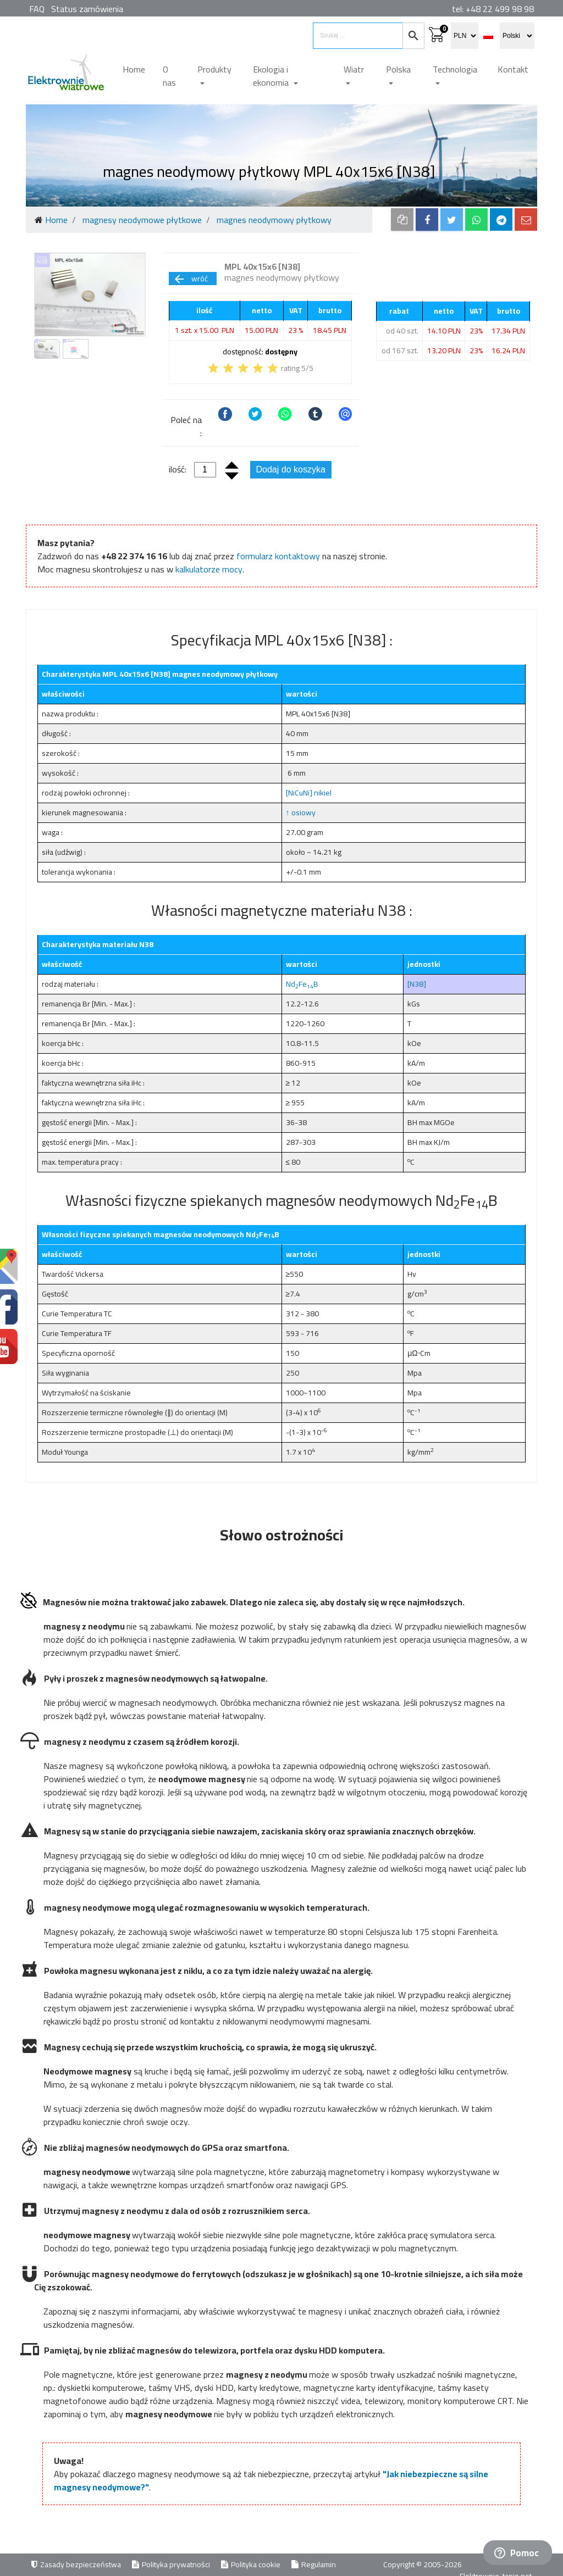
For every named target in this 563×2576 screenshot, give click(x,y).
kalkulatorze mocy (208, 569)
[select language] (517, 36)
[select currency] (464, 36)
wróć (190, 278)
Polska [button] (398, 69)
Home (134, 69)
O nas (169, 76)
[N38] (416, 984)
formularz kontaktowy (278, 556)
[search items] (358, 36)
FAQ (37, 9)
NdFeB (302, 984)
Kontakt (513, 69)
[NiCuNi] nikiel (309, 793)
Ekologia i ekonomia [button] (272, 76)
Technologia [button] (455, 69)
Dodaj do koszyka (290, 469)
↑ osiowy (301, 812)
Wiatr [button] (354, 69)
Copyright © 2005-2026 (423, 2564)
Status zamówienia (87, 9)
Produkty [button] (214, 69)
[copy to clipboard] (402, 219)
